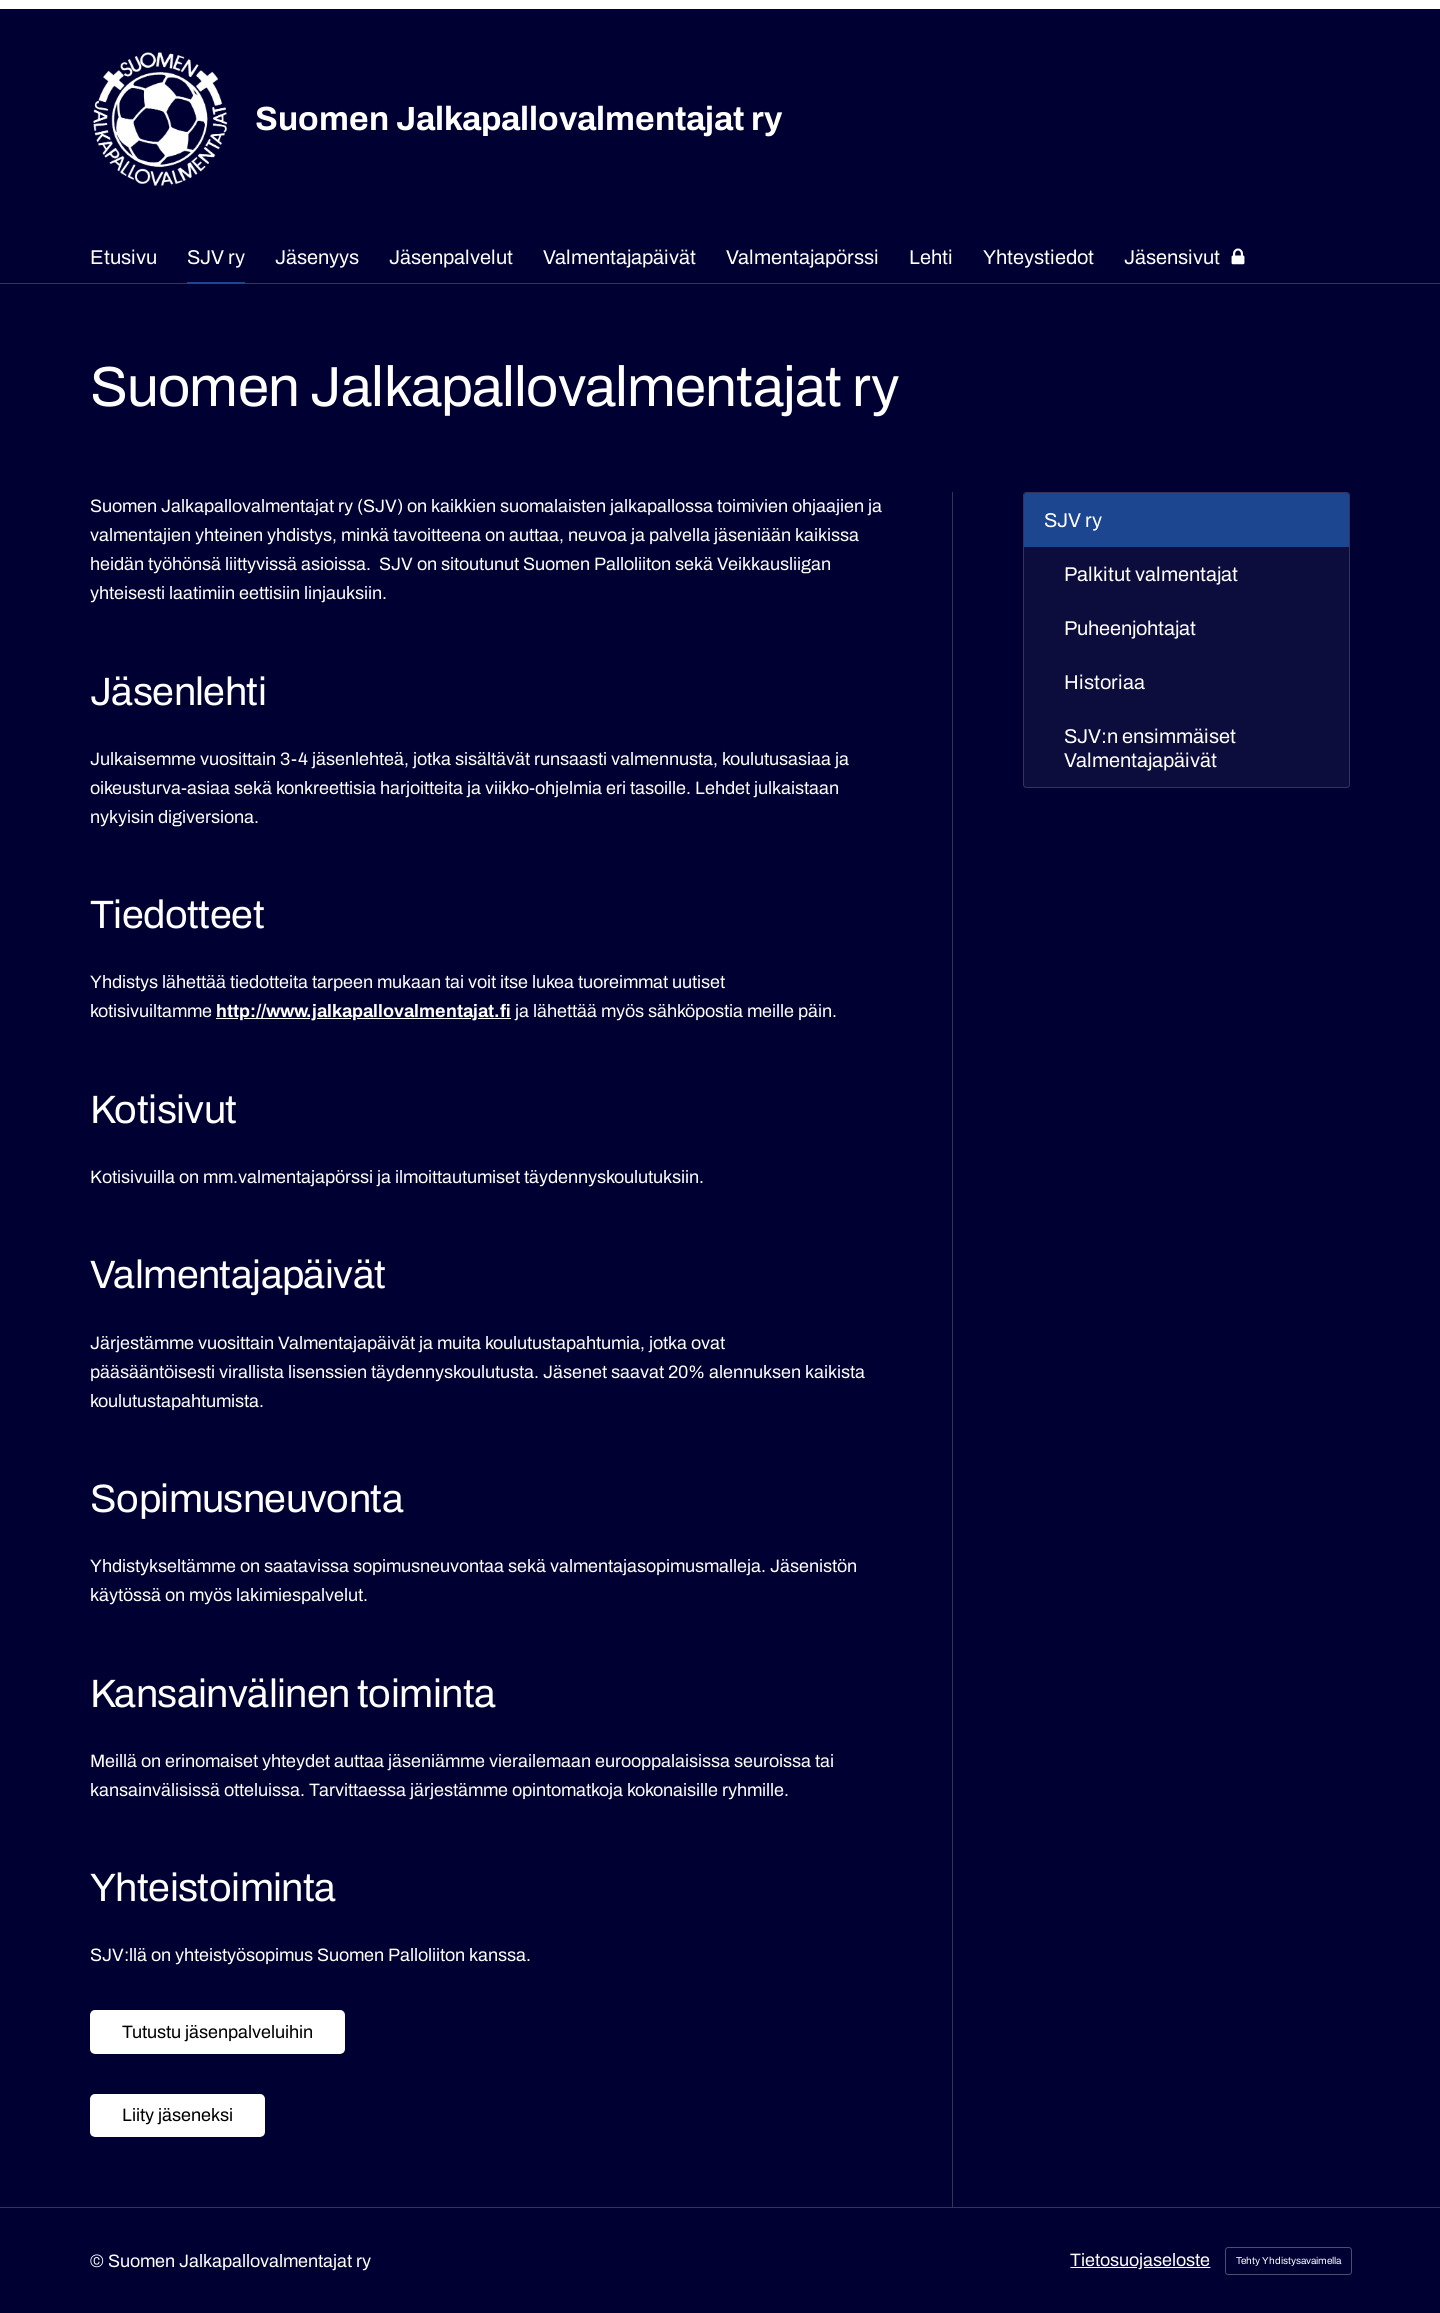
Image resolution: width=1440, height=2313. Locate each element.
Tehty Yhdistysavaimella (1288, 2260)
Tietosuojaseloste (1140, 2260)
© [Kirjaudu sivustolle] (99, 2261)
